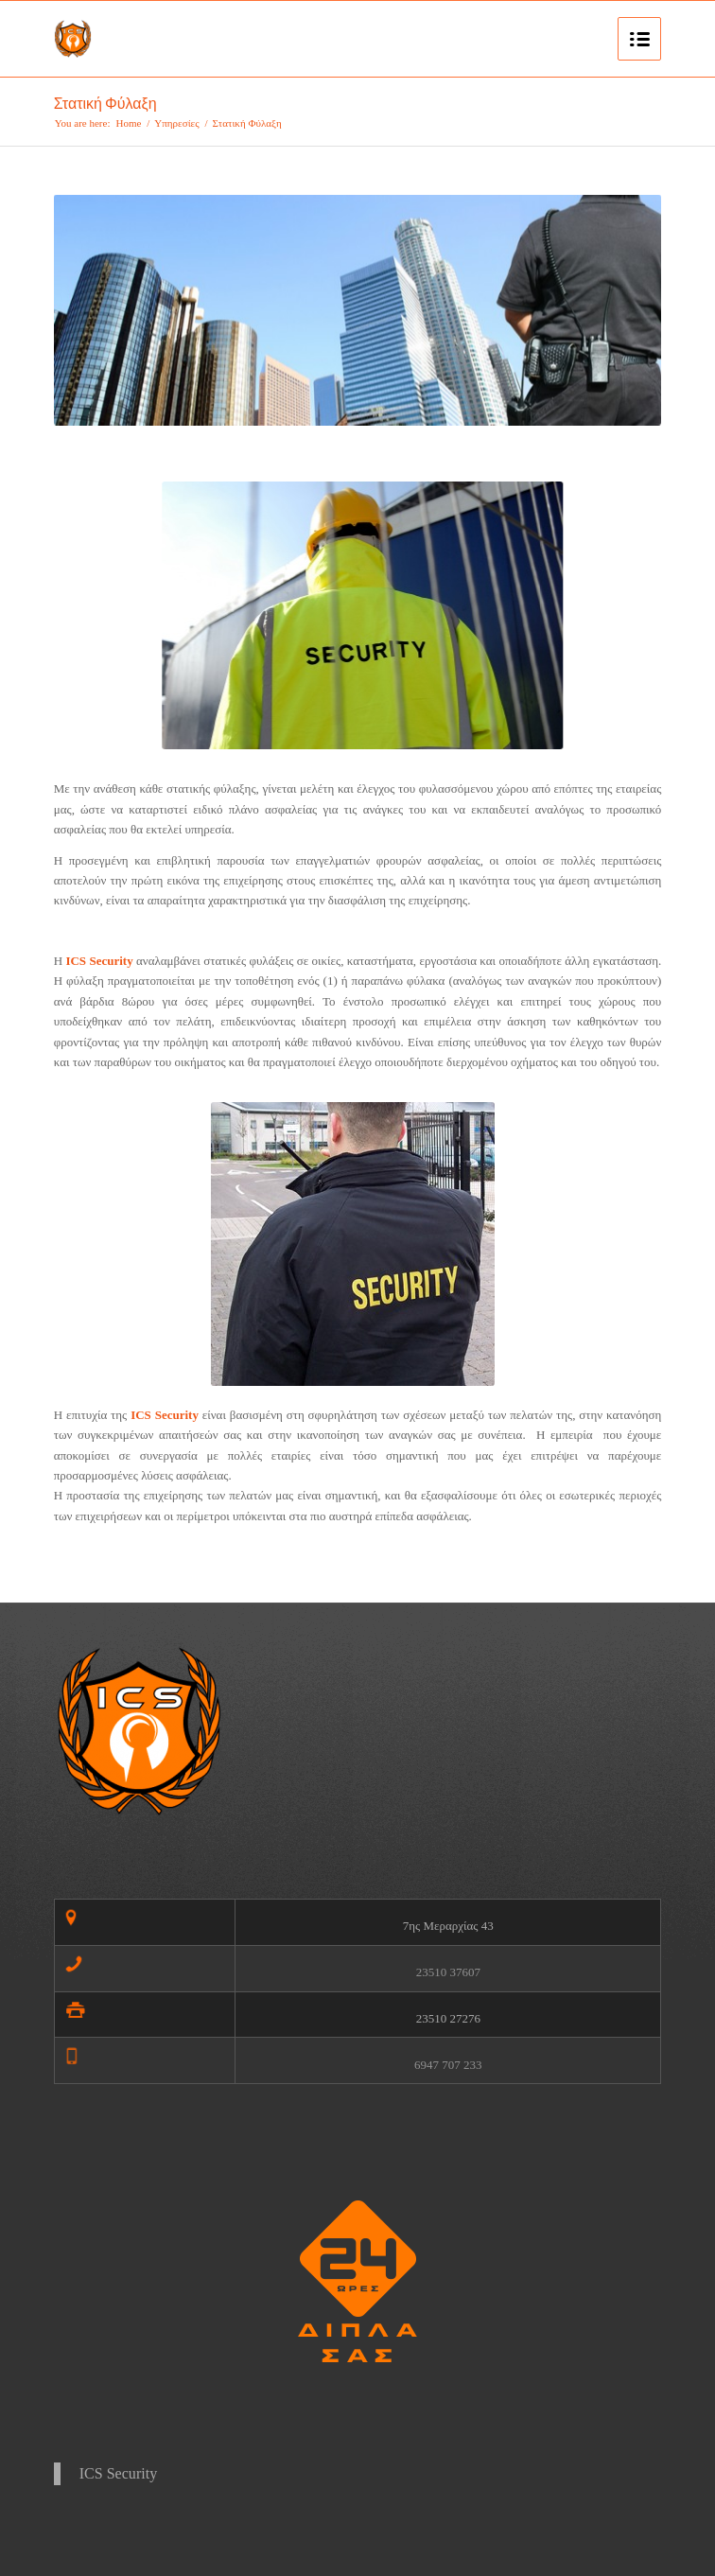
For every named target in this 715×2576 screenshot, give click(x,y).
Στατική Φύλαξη (105, 103)
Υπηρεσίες (176, 123)
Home (128, 123)
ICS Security (118, 2473)
